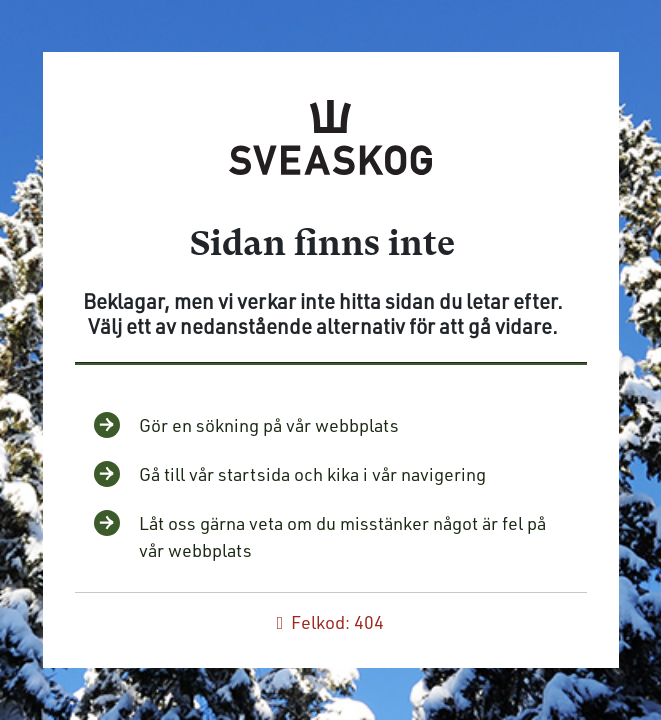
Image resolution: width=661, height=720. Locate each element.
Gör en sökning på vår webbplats (269, 425)
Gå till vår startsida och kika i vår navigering (312, 474)
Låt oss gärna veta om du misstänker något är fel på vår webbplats (342, 536)
